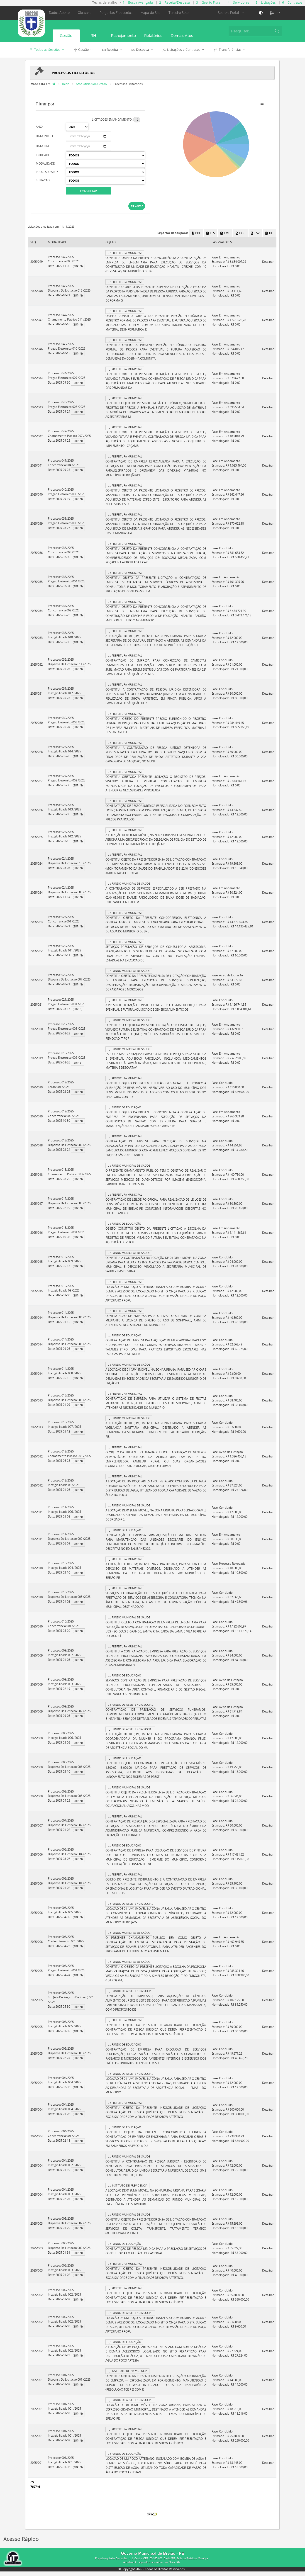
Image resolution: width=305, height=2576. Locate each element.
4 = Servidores (238, 2)
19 (136, 120)
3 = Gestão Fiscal (208, 2)
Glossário (84, 13)
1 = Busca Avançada (138, 2)
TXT (269, 233)
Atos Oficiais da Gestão (91, 84)
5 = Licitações (266, 2)
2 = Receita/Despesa (174, 2)
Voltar (137, 206)
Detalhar (268, 262)
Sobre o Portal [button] (232, 13)
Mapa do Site (150, 13)
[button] (272, 13)
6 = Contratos (292, 2)
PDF (196, 233)
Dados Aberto (59, 13)
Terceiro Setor (179, 13)
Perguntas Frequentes (116, 13)
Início (65, 84)
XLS (210, 233)
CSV (255, 233)
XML (225, 233)
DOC (240, 233)
